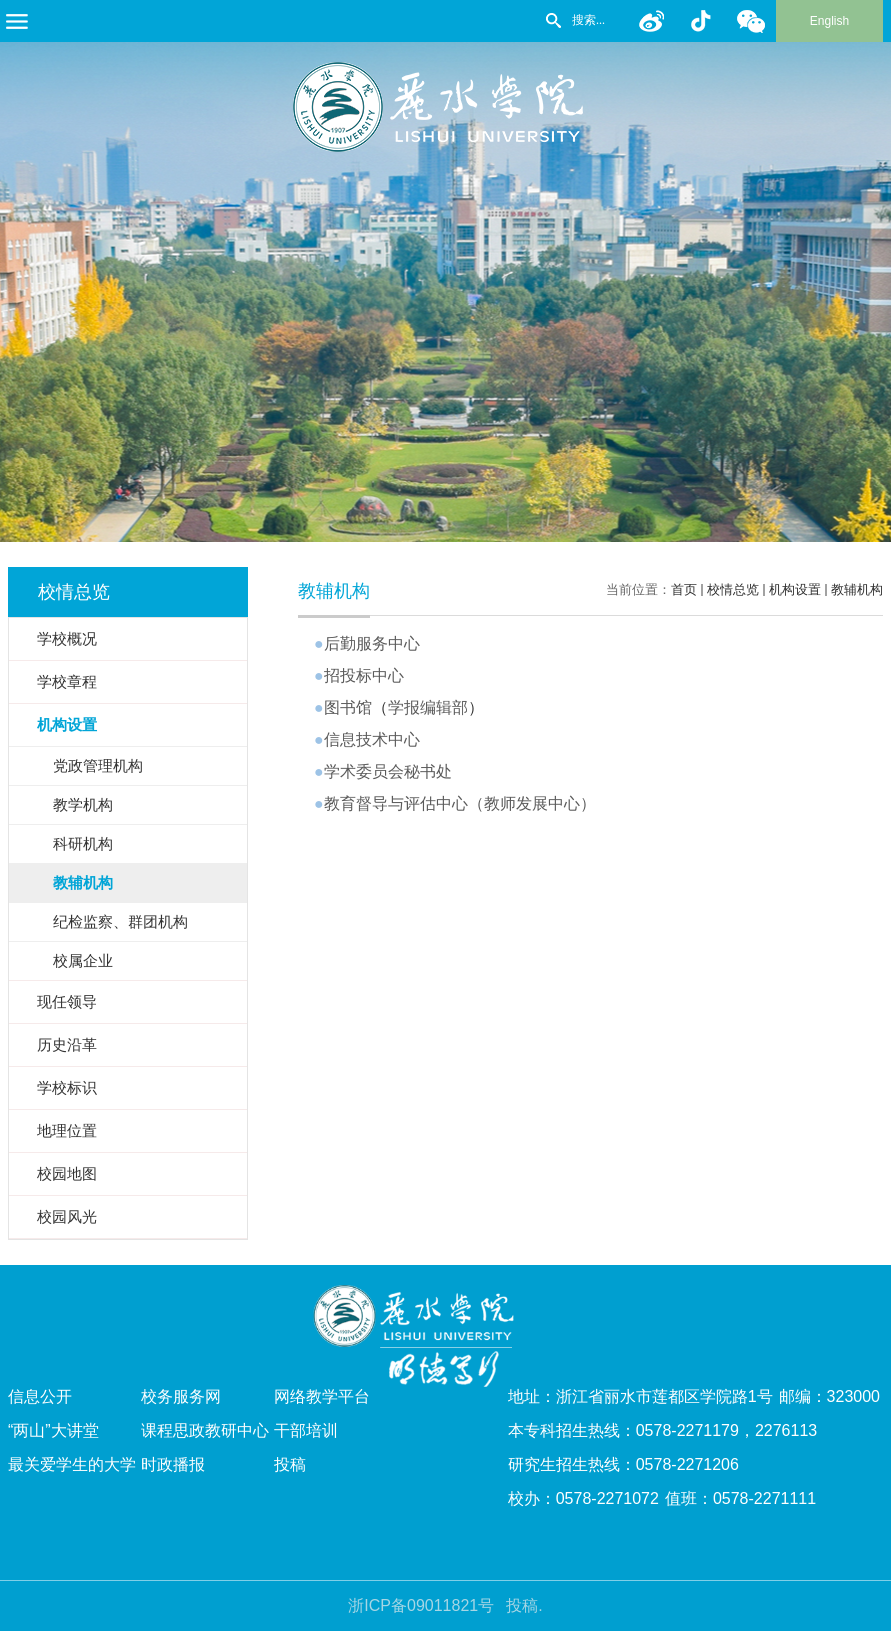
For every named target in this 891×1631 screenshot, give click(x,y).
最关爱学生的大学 (72, 1464)
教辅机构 (857, 589)
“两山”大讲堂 (53, 1430)
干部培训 (306, 1430)
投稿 (290, 1464)
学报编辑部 (428, 707)
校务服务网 (181, 1396)
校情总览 (733, 589)
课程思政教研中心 (205, 1430)
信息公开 (40, 1396)
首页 (684, 589)
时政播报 (173, 1464)
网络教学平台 (322, 1396)
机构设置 (795, 589)
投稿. (524, 1605)
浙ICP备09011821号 (421, 1605)
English (829, 21)
